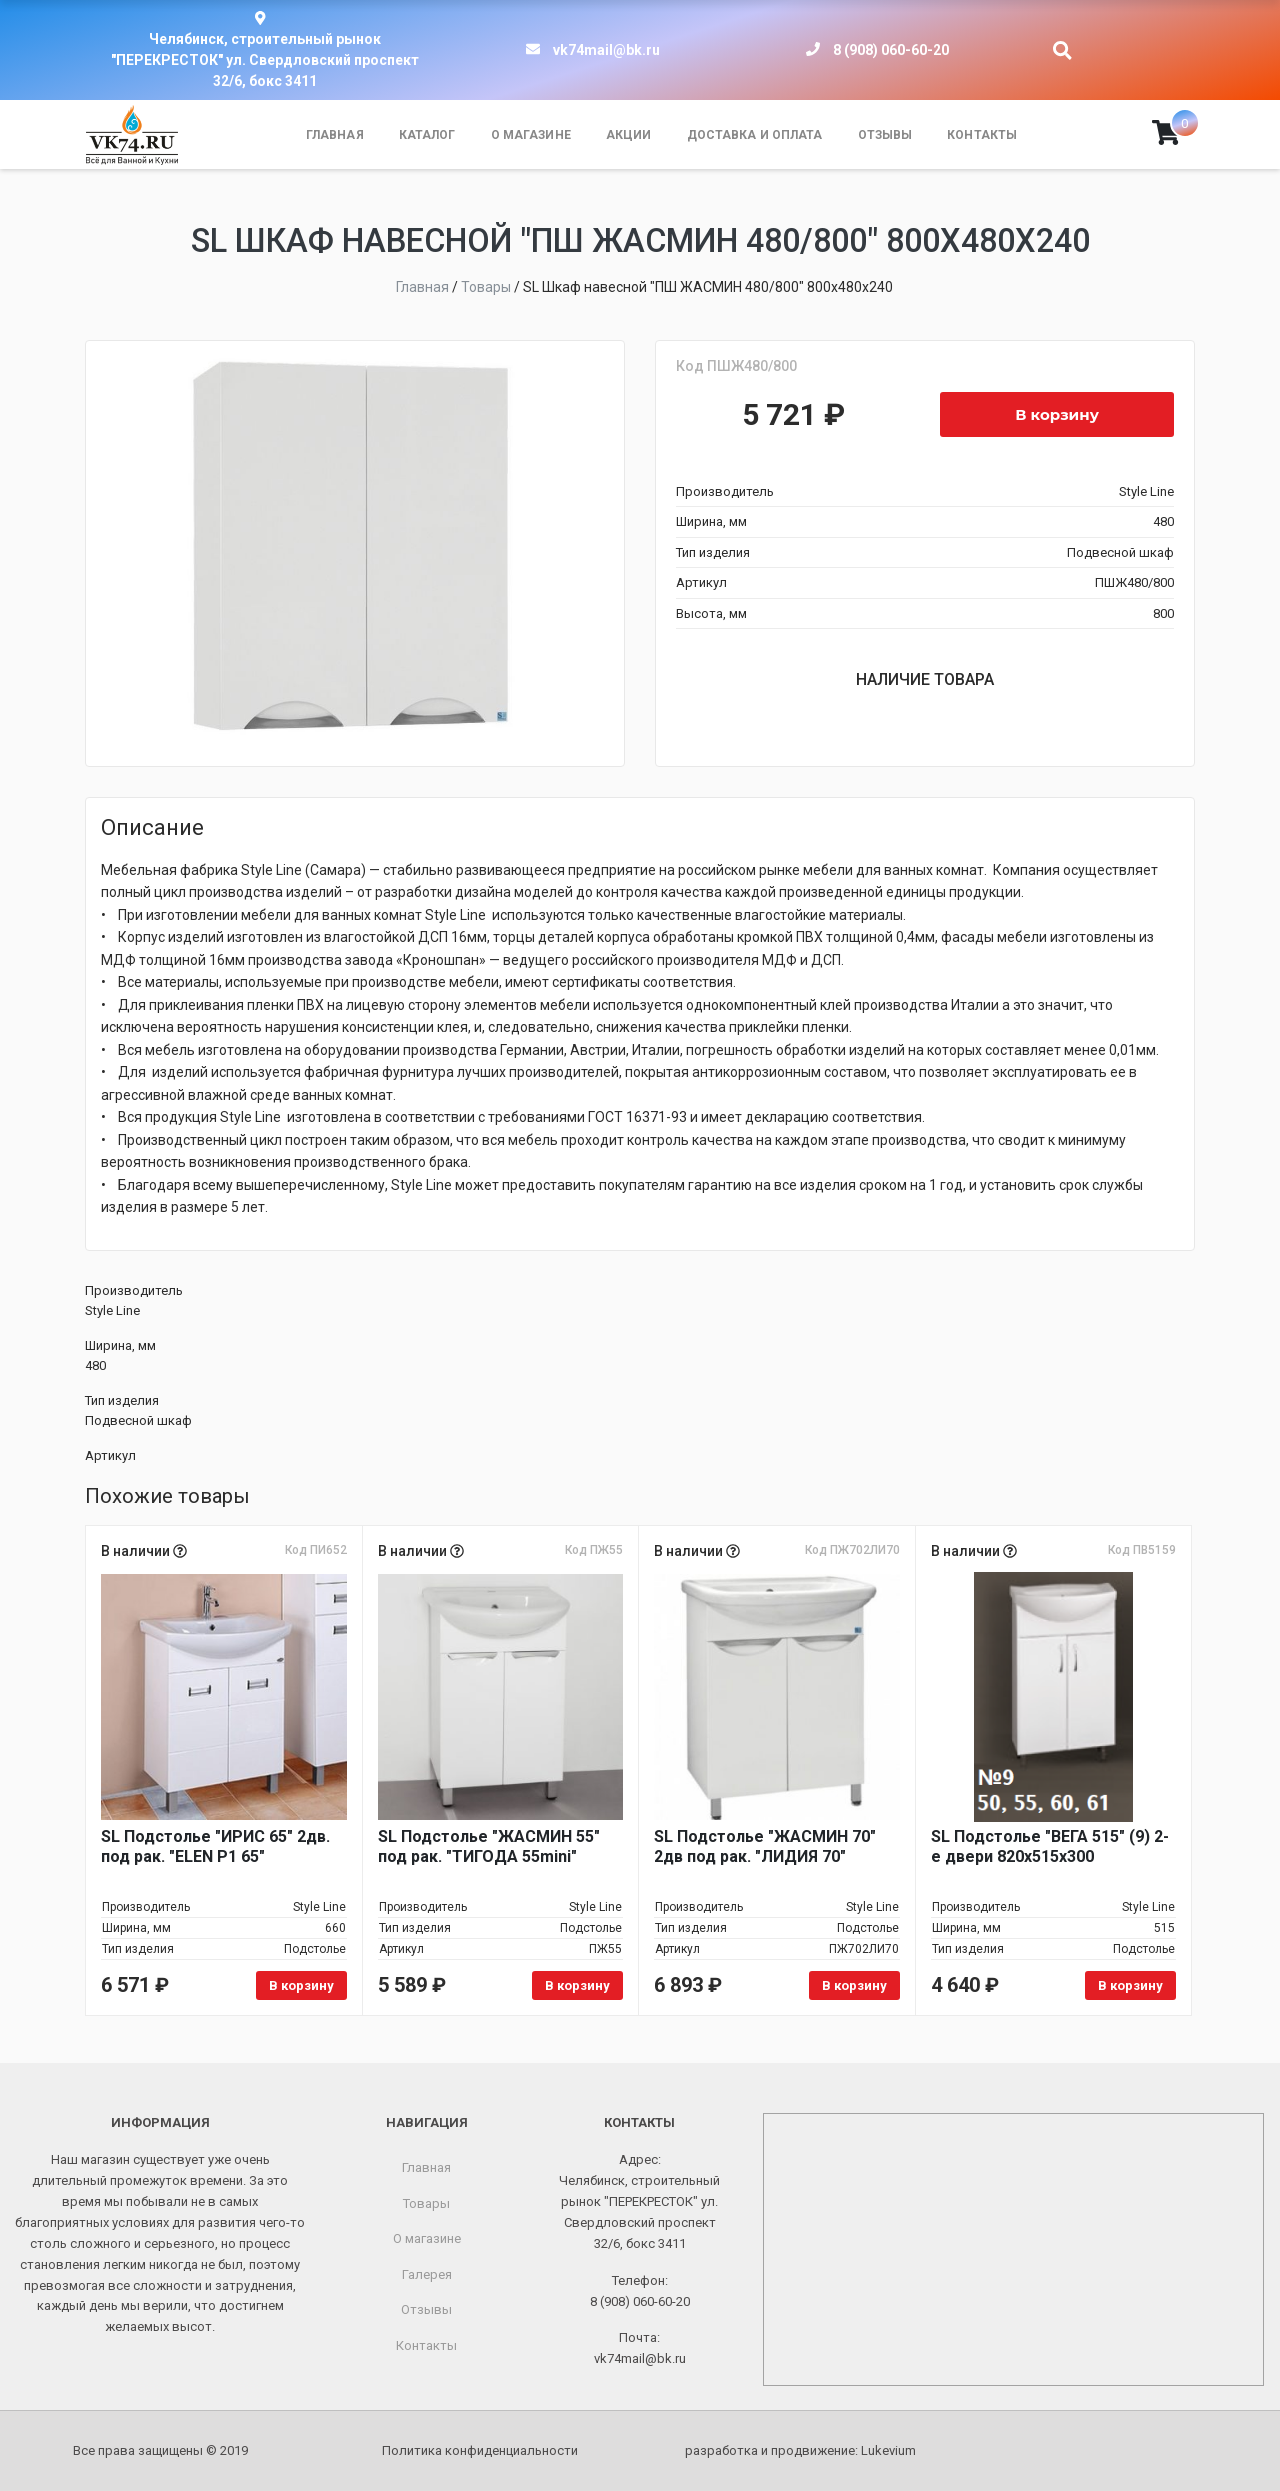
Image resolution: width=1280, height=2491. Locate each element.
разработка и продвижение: (800, 2450)
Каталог (427, 135)
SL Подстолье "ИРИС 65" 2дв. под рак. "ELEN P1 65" (215, 1846)
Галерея (427, 2274)
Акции (629, 135)
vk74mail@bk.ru (606, 50)
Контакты (982, 135)
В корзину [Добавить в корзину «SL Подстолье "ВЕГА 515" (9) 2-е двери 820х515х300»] (1130, 1985)
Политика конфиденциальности (480, 2450)
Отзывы (885, 135)
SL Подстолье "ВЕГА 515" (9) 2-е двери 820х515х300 (1050, 1846)
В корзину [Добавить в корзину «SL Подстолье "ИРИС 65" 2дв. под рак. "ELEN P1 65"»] (301, 1985)
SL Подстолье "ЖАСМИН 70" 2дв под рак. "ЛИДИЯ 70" (765, 1846)
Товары (426, 2203)
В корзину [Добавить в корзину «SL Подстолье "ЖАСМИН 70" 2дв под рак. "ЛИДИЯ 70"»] (854, 1985)
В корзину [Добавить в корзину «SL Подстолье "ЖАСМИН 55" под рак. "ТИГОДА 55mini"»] (577, 1985)
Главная (335, 135)
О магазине (531, 135)
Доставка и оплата (755, 135)
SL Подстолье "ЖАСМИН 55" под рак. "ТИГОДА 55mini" (489, 1846)
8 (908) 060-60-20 (891, 50)
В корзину (1057, 414)
